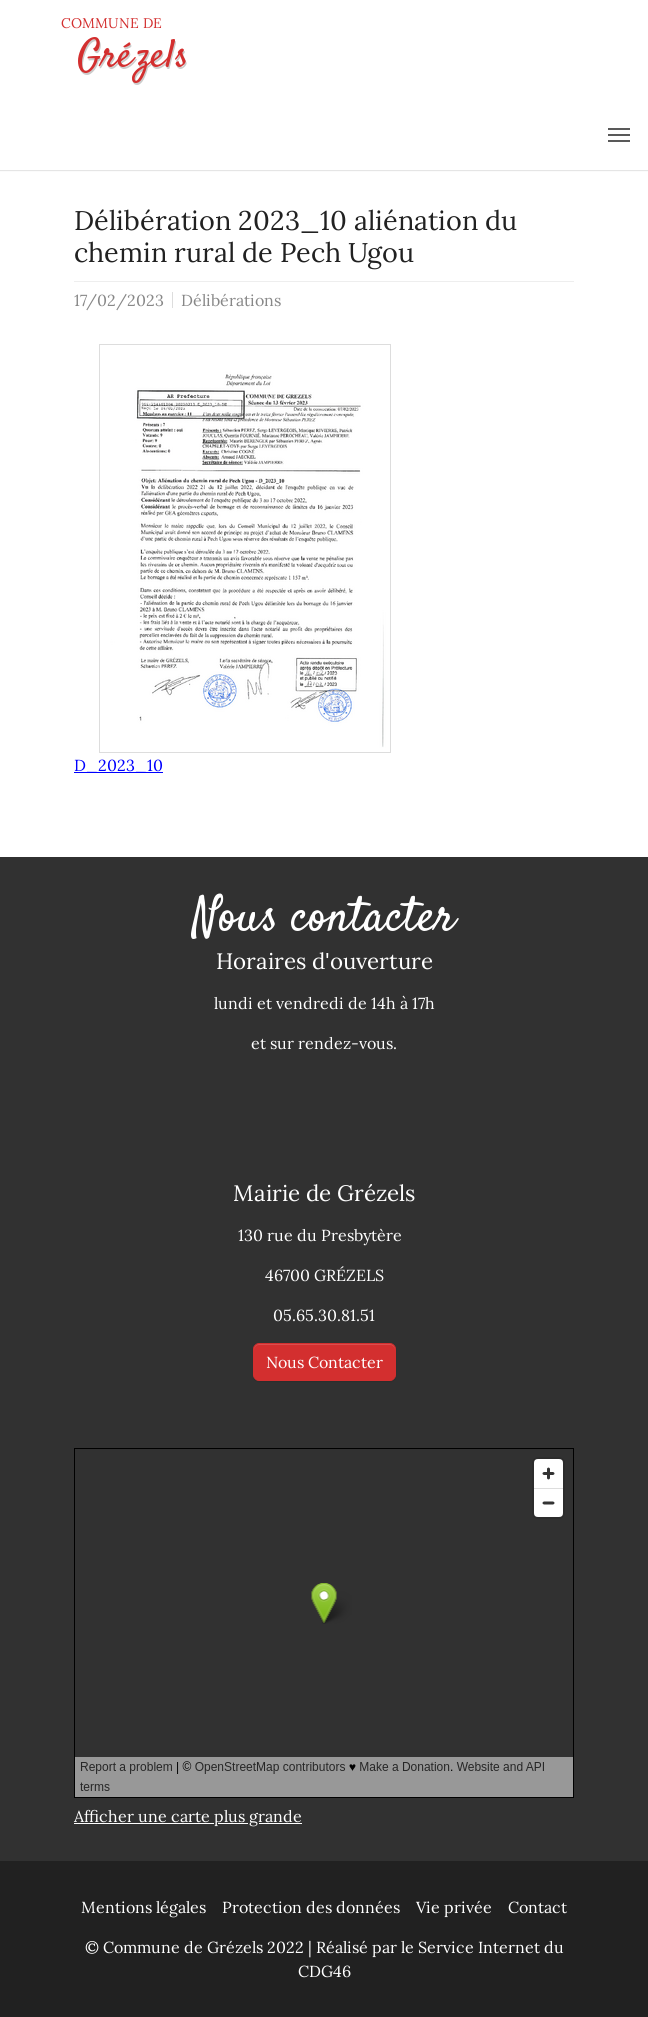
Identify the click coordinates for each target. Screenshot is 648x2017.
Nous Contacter (324, 1362)
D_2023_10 (118, 765)
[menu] (619, 135)
